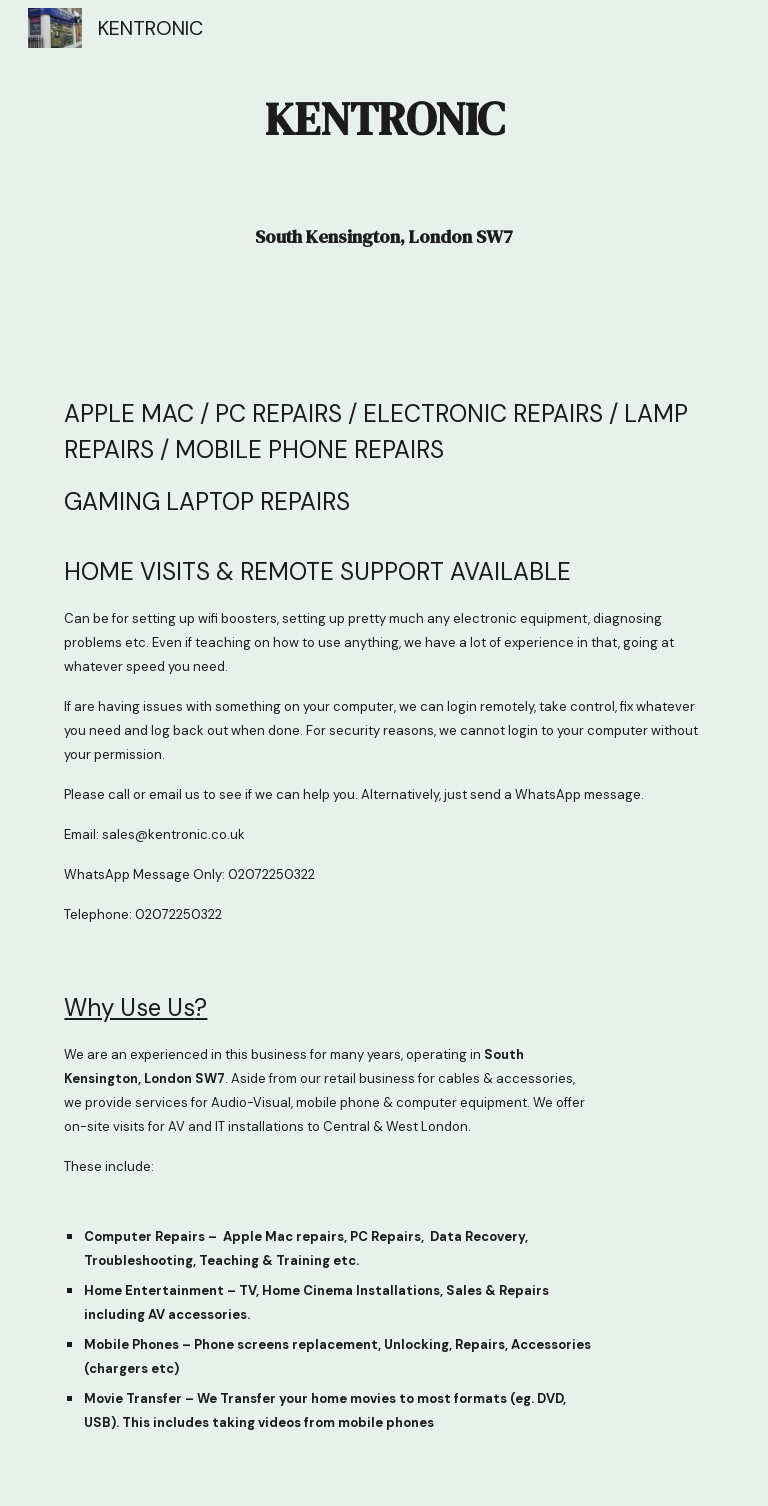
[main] (383, 182)
